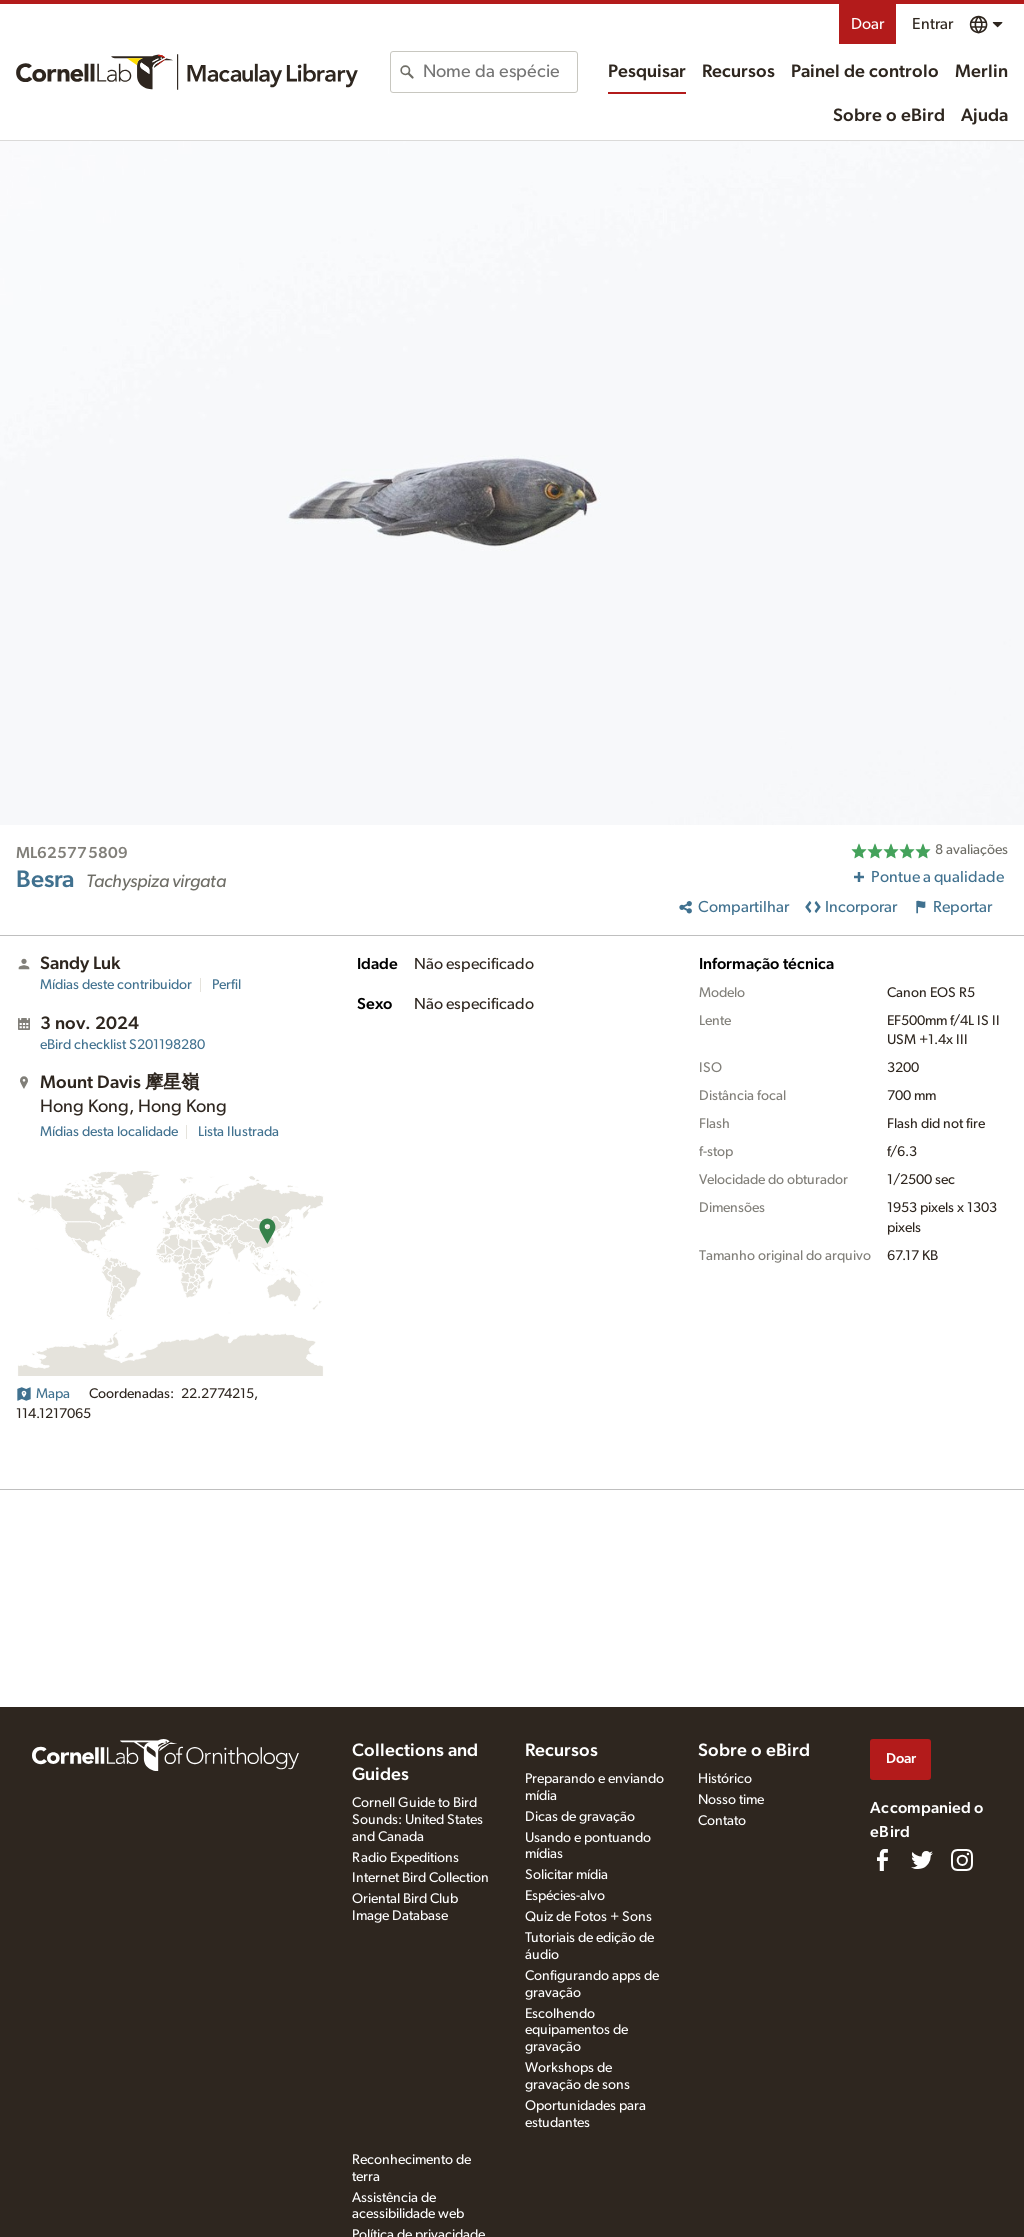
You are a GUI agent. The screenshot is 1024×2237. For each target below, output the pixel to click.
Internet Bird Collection (420, 1878)
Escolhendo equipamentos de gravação (576, 2031)
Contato (722, 1821)
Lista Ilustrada (238, 1132)
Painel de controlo (865, 72)
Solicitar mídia (566, 1875)
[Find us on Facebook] (882, 1860)
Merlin (981, 72)
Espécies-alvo (565, 1896)
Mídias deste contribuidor (116, 985)
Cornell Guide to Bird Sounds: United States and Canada (417, 1820)
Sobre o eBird (889, 116)
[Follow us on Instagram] (962, 1860)
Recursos (738, 72)
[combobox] (499, 72)
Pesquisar (647, 72)
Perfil (226, 985)
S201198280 (122, 1045)
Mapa (43, 1394)
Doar (867, 24)
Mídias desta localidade (109, 1132)
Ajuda (984, 116)
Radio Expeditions (405, 1858)
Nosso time (731, 1800)
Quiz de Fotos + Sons (588, 1917)
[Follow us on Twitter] (922, 1860)
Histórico (725, 1779)
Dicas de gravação (580, 1817)
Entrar (932, 24)
